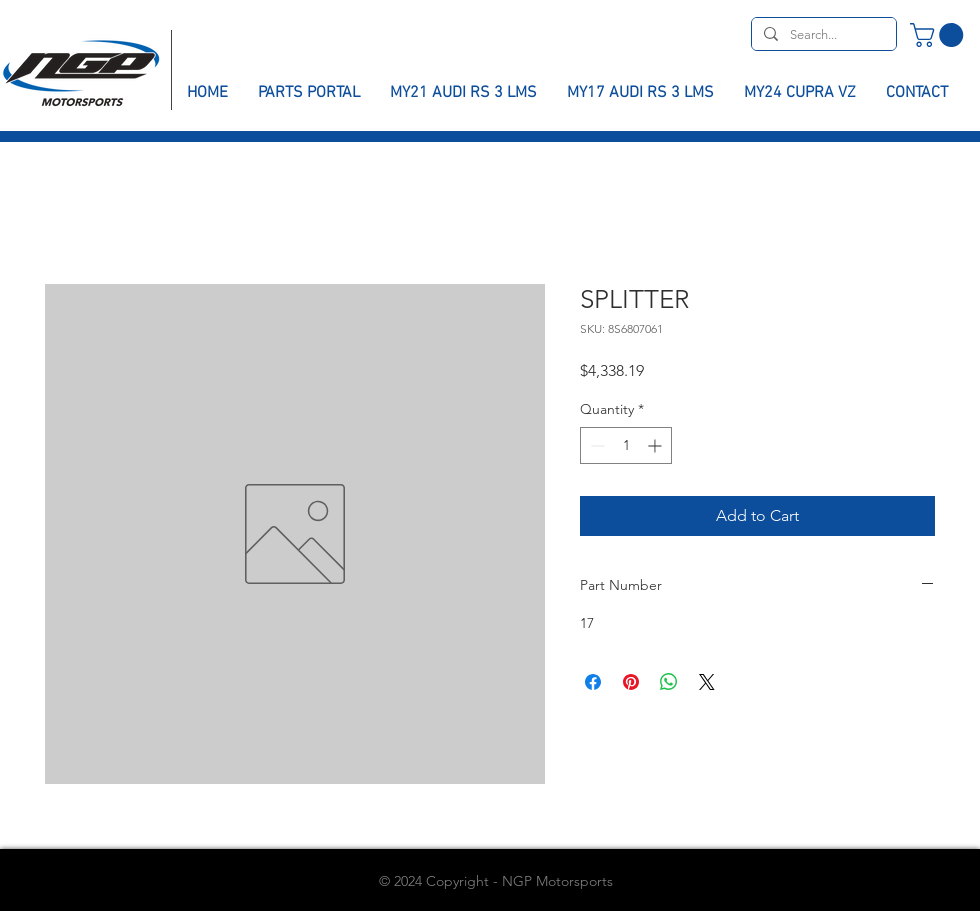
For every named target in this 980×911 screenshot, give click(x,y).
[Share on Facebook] (593, 682)
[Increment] (656, 445)
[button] (939, 35)
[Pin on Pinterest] (631, 682)
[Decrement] (595, 445)
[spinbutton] (626, 445)
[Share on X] (707, 682)
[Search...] (822, 35)
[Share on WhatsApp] (669, 682)
